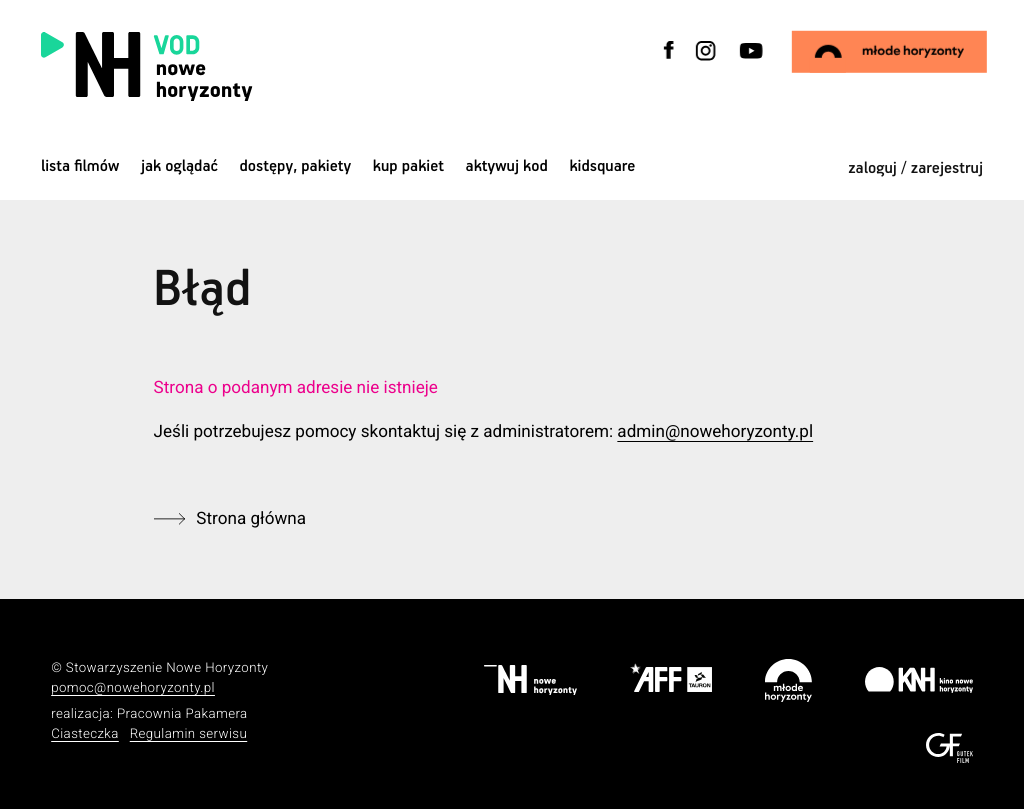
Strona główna (251, 519)
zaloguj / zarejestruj (915, 168)
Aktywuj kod (507, 166)
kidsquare (602, 166)
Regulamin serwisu (189, 734)
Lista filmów (80, 166)
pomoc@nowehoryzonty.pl (133, 688)
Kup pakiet (408, 166)
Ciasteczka (85, 734)
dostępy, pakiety (296, 166)
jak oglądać (179, 166)
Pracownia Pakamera (182, 714)
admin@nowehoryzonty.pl (715, 432)
